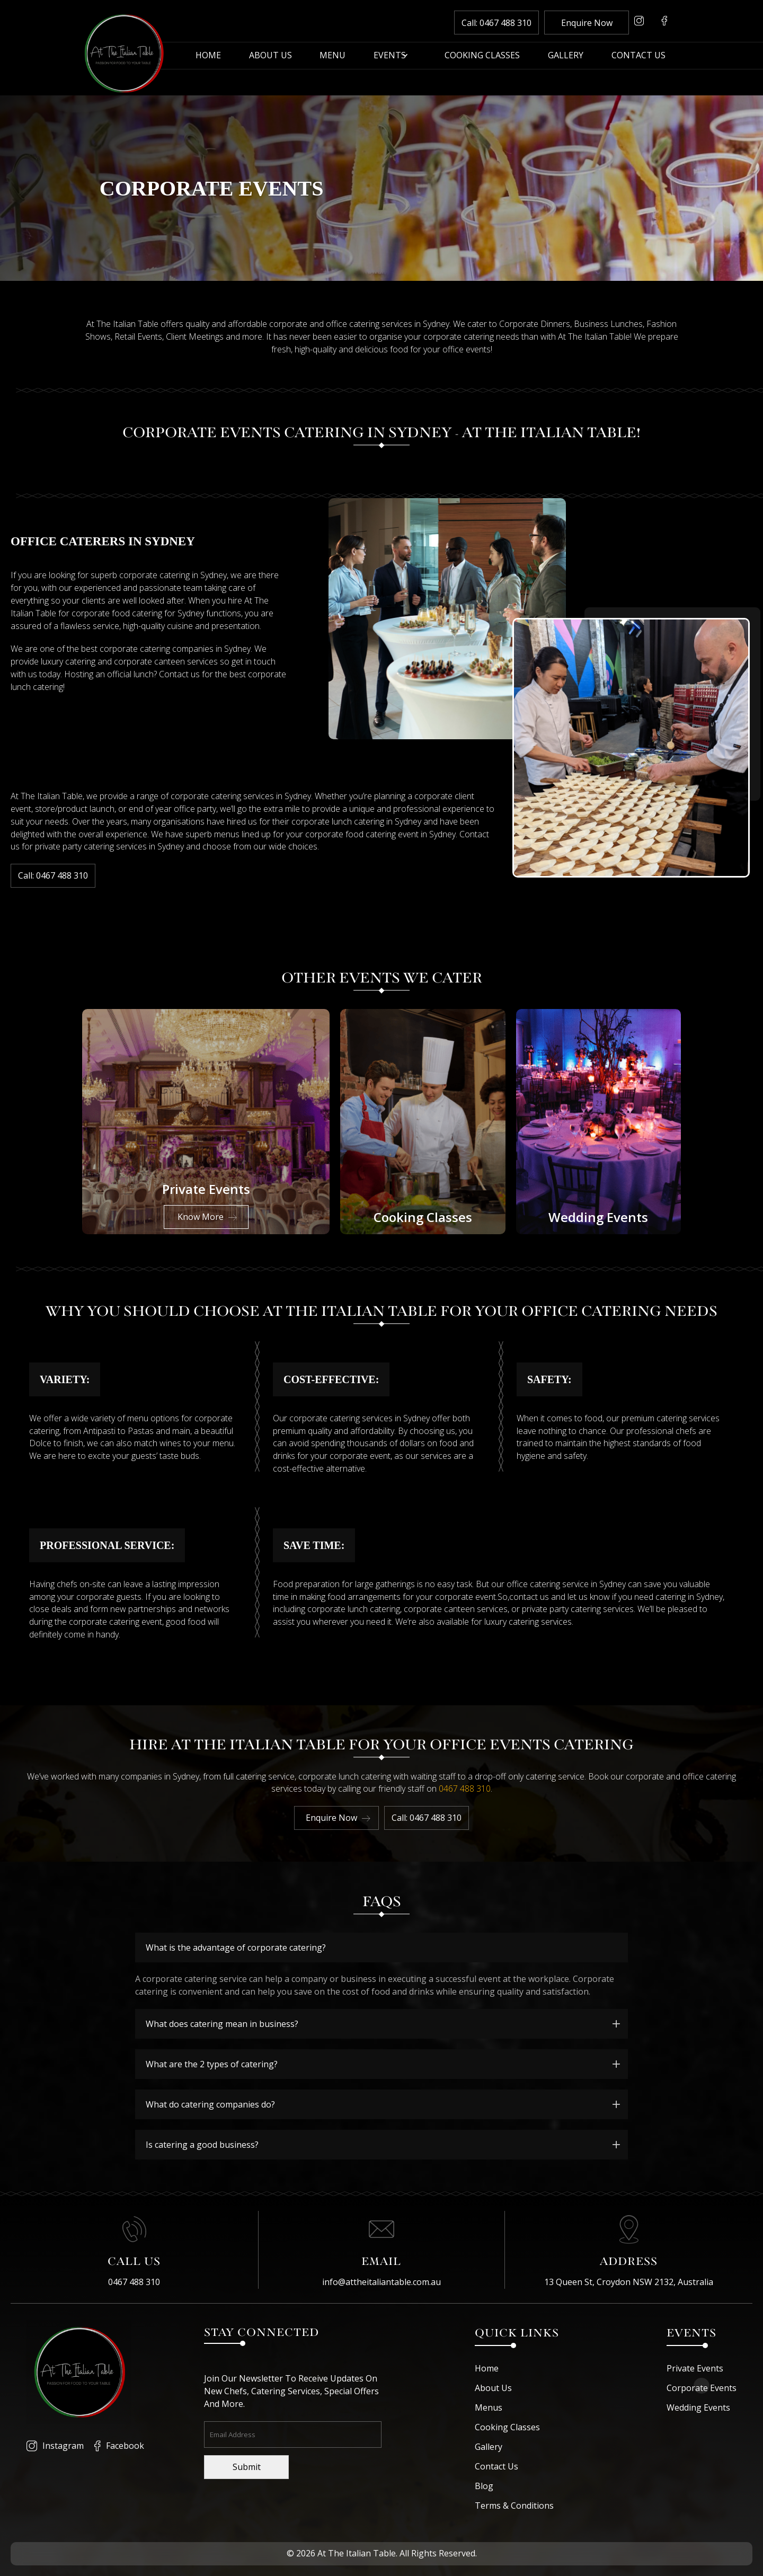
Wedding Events (698, 2407)
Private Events (695, 2368)
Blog (484, 2486)
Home (208, 56)
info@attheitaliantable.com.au (381, 2282)
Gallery (565, 56)
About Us (270, 56)
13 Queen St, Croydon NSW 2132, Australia (628, 2282)
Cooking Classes (482, 56)
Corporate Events (702, 2388)
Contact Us (638, 56)
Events (390, 56)
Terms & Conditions (514, 2505)
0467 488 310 (465, 1788)
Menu (332, 56)
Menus (488, 2407)
